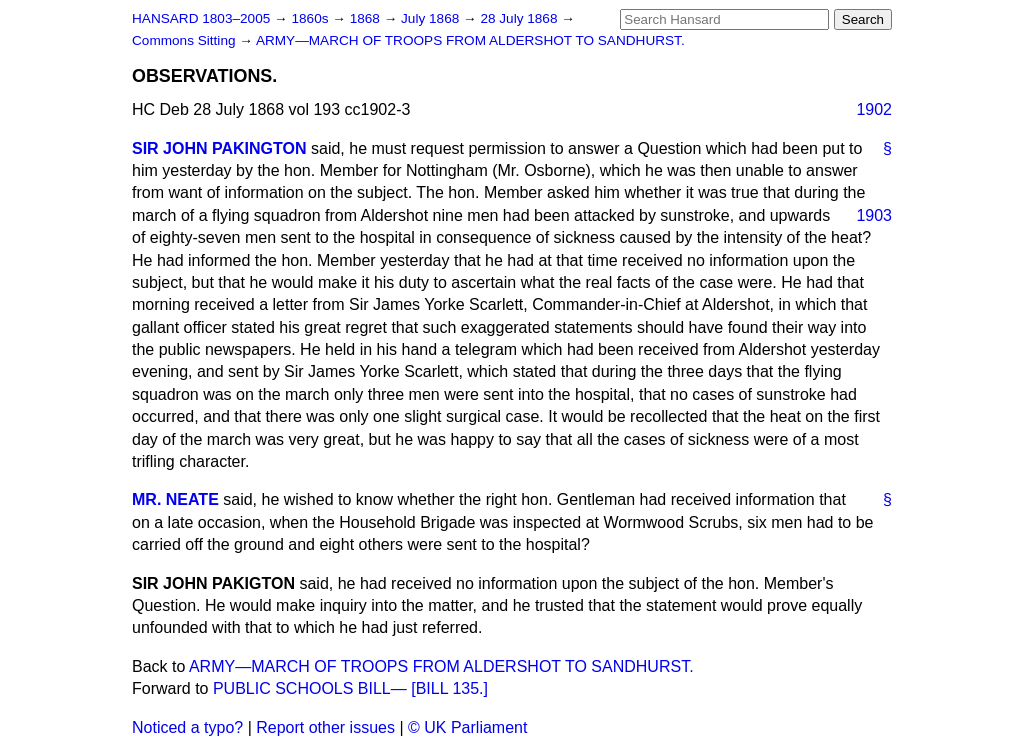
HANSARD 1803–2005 (201, 18)
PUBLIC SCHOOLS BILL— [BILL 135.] (350, 688)
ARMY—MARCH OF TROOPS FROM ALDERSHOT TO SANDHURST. (470, 40)
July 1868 (432, 18)
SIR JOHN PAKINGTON (219, 148)
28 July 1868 (520, 18)
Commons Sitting (185, 40)
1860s (311, 18)
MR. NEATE (175, 499)
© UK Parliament (467, 727)
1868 (367, 18)
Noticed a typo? (187, 727)
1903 (874, 215)
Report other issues (325, 727)
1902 (874, 109)
